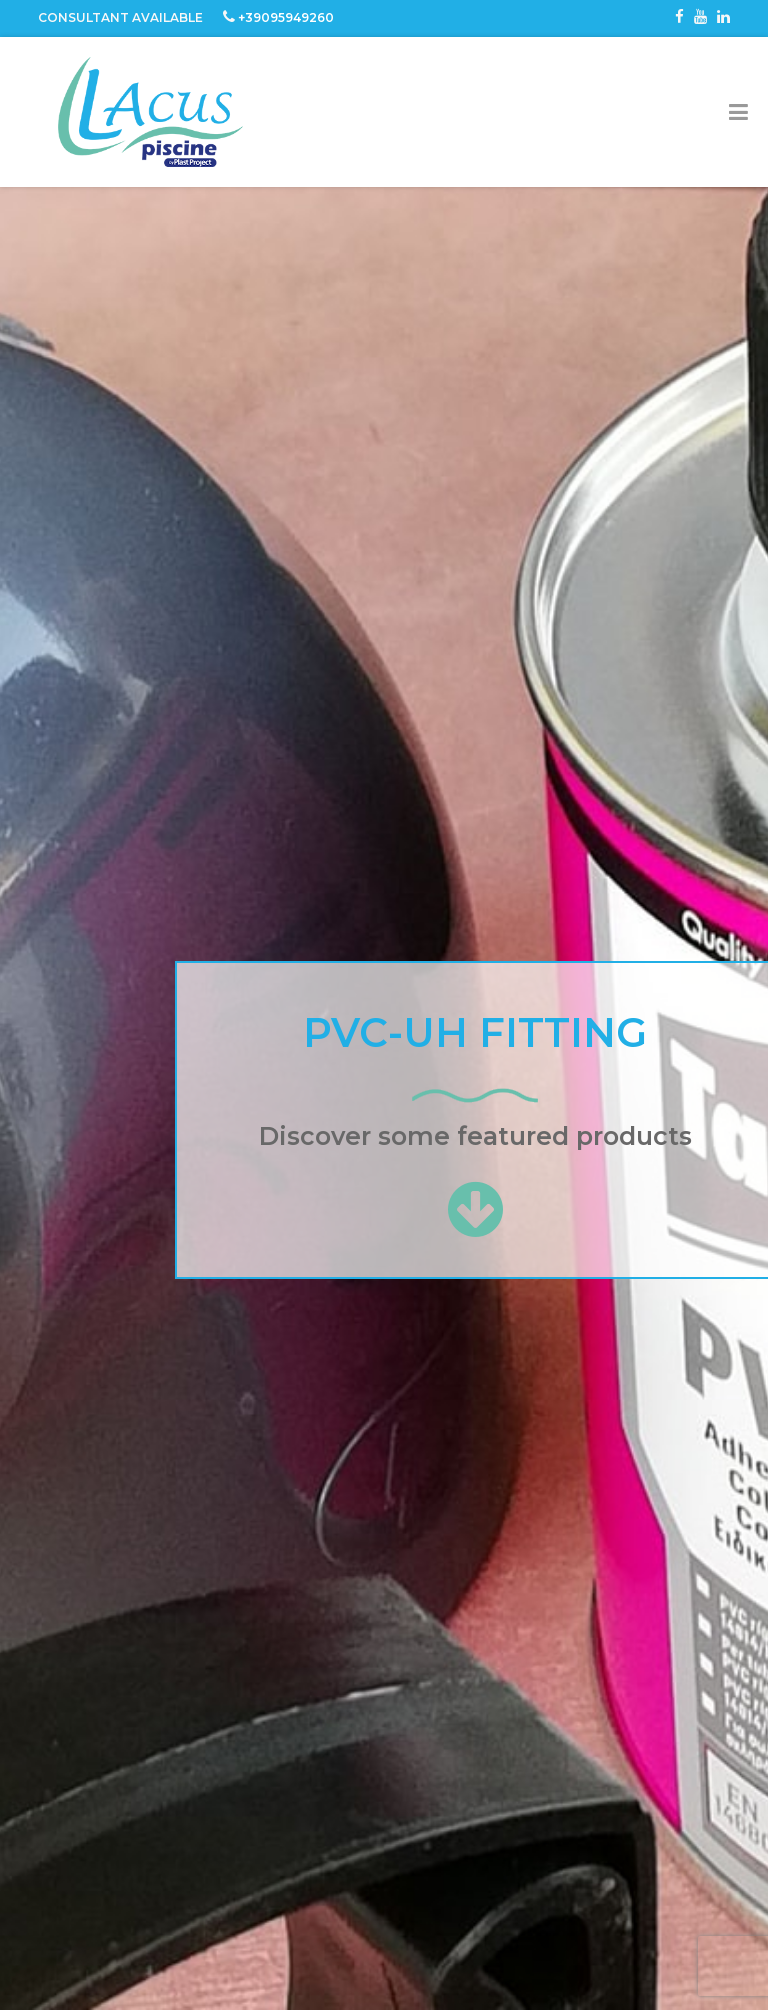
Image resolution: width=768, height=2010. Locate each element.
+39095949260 (286, 17)
